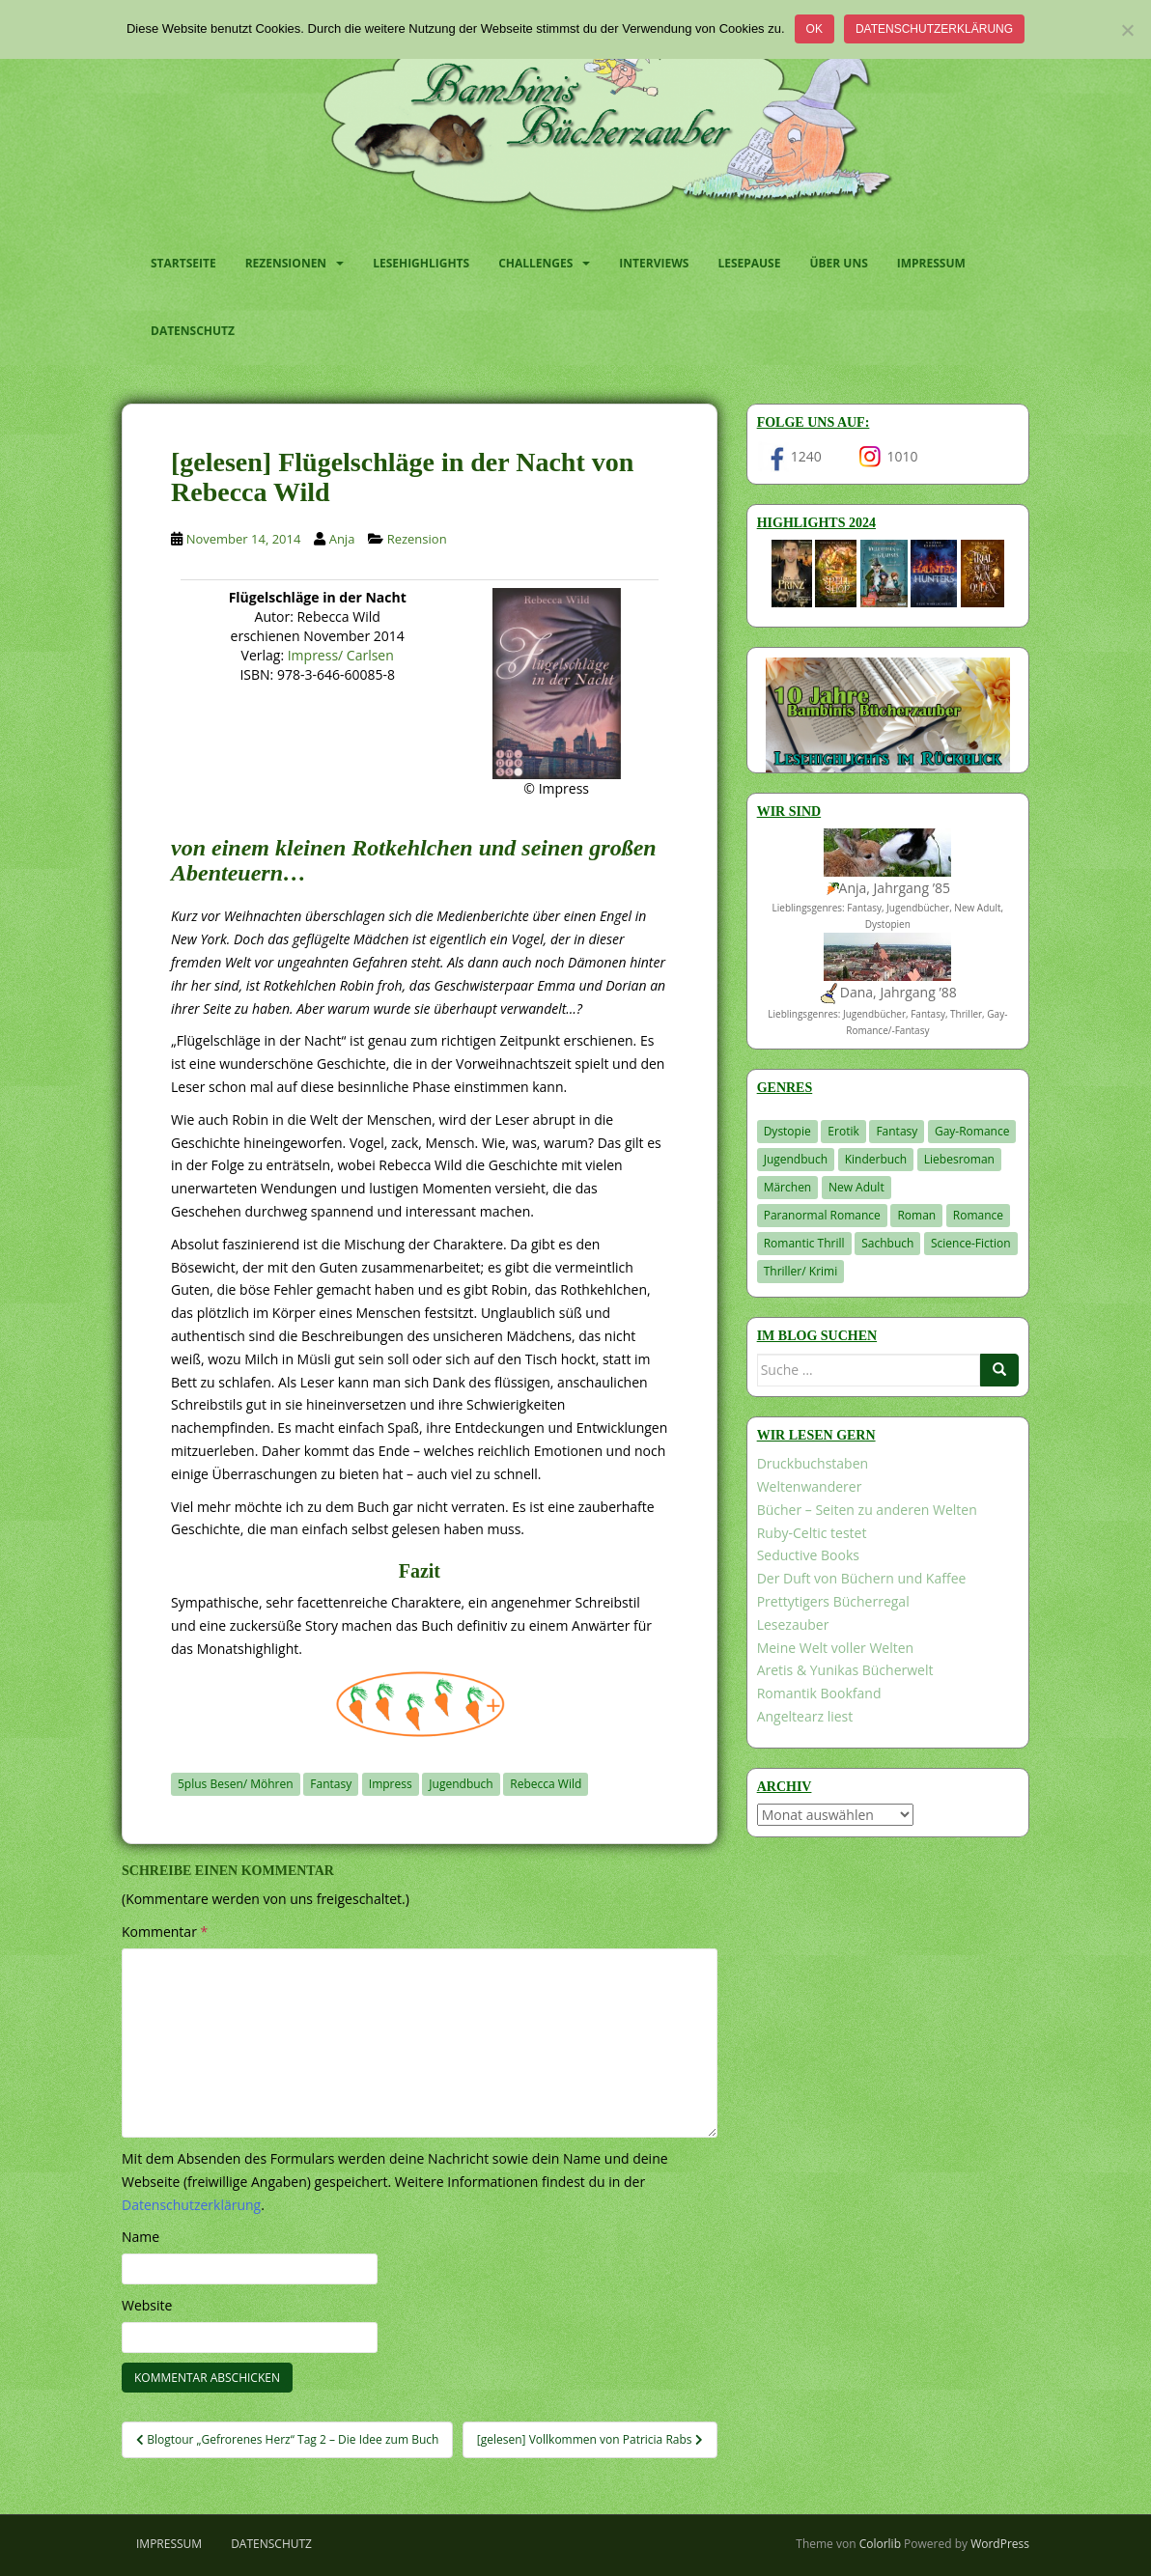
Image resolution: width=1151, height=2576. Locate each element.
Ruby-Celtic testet (812, 1533)
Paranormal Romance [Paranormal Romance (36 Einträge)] (822, 1215)
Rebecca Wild (545, 1784)
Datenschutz (193, 330)
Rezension (417, 538)
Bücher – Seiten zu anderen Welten (867, 1509)
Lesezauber (793, 1624)
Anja (342, 538)
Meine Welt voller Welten (835, 1647)
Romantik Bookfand (819, 1693)
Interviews (653, 263)
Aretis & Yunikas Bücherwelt (845, 1670)
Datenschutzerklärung (934, 29)
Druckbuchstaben (812, 1463)
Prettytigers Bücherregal (833, 1601)
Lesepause (748, 263)
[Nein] (1127, 30)
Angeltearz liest (805, 1716)
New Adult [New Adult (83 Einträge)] (856, 1187)
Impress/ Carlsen (341, 655)
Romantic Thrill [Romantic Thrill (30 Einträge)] (804, 1243)
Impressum (931, 263)
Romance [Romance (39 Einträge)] (978, 1215)
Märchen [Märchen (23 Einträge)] (788, 1187)
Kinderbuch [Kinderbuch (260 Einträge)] (876, 1159)
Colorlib (880, 2543)
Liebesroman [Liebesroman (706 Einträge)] (959, 1159)
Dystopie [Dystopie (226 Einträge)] (787, 1131)
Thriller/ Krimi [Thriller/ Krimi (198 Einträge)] (801, 1271)
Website (147, 2305)
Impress (390, 1784)
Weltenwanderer (809, 1486)
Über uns (838, 263)
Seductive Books (808, 1555)
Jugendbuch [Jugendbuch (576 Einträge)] (796, 1159)
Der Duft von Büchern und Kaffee (862, 1578)
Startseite (183, 263)
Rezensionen (285, 263)
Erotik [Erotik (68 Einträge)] (843, 1131)
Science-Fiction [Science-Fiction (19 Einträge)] (971, 1243)
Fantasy (330, 1784)
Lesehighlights (421, 263)
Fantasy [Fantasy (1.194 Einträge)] (896, 1131)
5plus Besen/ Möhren (236, 1784)
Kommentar (165, 1931)
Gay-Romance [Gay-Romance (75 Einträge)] (972, 1131)
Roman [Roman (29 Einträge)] (916, 1215)
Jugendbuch (460, 1784)
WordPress (999, 2543)
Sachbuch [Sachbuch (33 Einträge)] (887, 1243)
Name (140, 2236)
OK (814, 29)
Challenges (535, 263)
